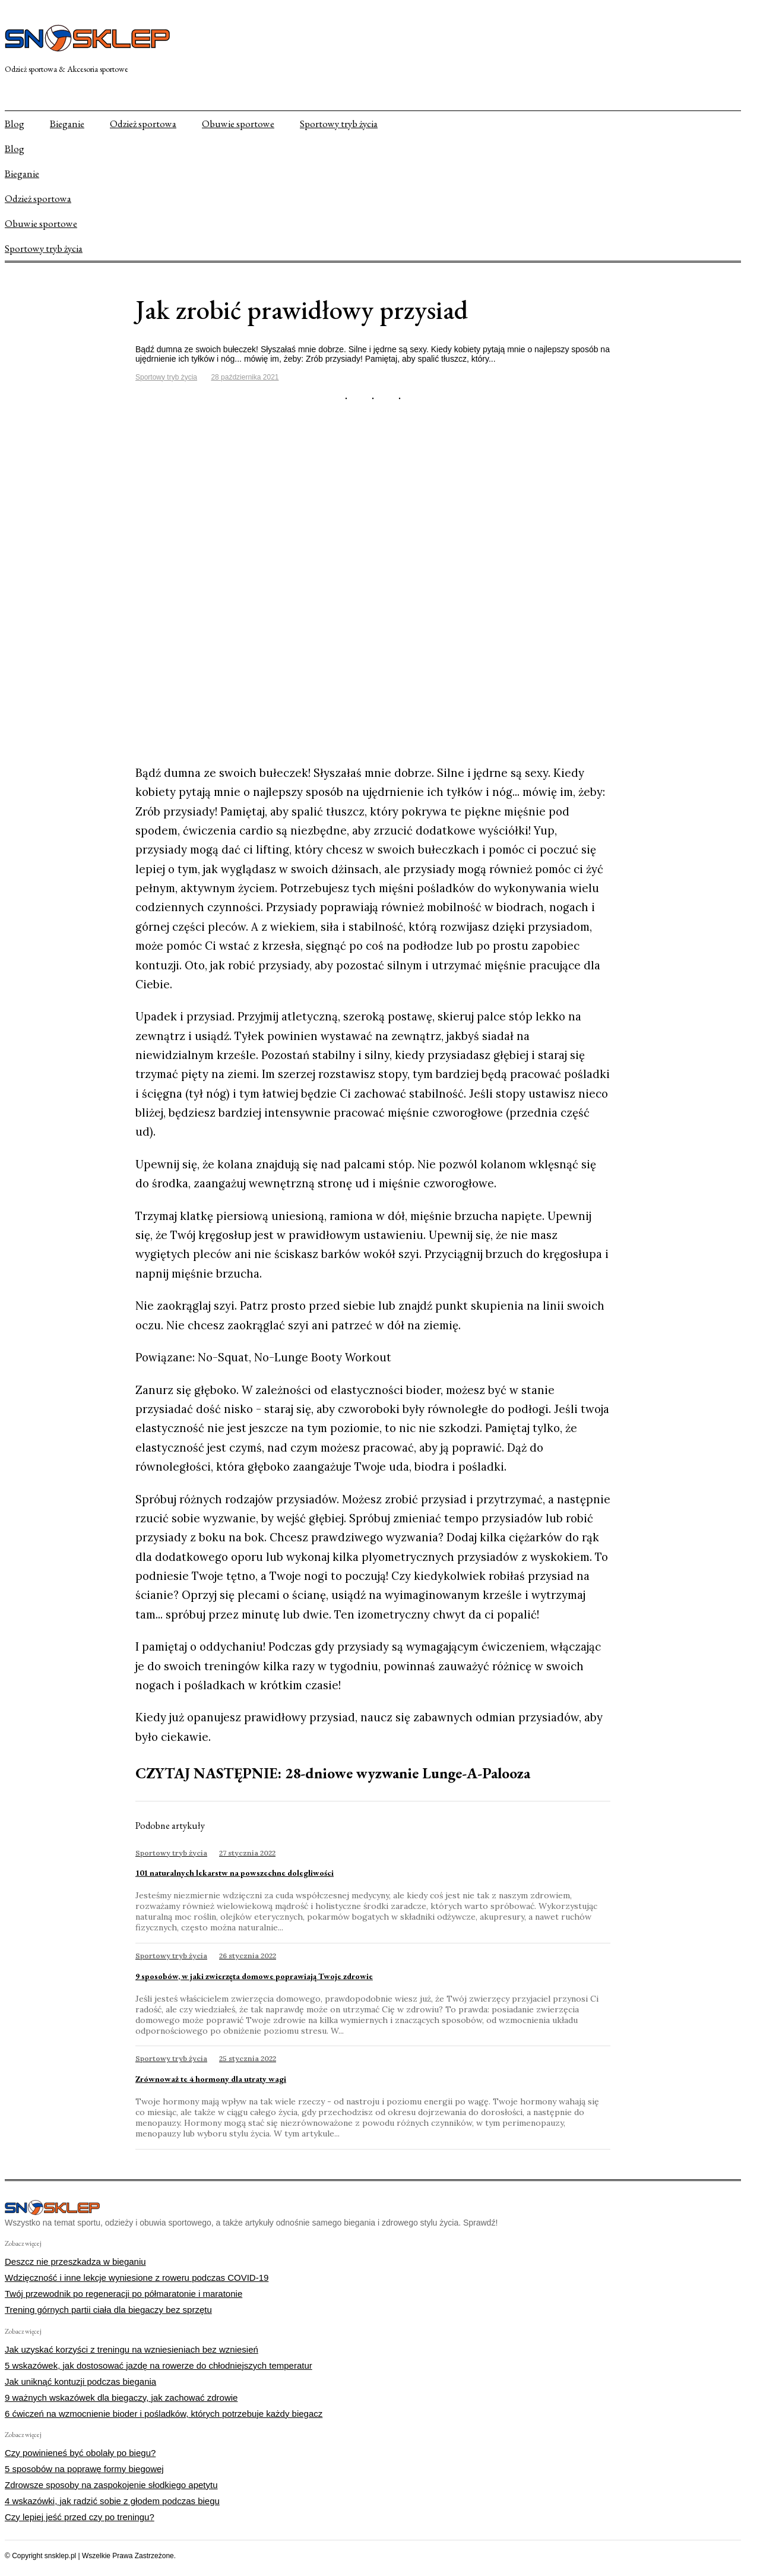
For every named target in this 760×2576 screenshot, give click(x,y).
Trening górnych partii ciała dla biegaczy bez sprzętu (108, 2310)
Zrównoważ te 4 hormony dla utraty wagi (210, 2079)
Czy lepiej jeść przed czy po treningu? (79, 2517)
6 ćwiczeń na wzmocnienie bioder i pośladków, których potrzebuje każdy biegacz (163, 2414)
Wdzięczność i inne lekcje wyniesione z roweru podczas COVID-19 (136, 2277)
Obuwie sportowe (238, 123)
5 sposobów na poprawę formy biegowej (84, 2469)
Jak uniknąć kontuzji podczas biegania (80, 2381)
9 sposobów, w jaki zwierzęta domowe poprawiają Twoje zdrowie (254, 1976)
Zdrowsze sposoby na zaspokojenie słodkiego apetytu (111, 2485)
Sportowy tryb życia (339, 123)
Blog (14, 123)
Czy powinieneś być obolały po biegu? (80, 2453)
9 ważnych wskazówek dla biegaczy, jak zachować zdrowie (121, 2397)
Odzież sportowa (143, 123)
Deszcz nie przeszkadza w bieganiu (75, 2261)
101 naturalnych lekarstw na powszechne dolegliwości (234, 1872)
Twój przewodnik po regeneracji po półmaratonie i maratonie (123, 2294)
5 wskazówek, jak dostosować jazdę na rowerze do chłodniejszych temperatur (158, 2365)
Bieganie (67, 123)
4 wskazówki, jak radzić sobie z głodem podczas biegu (112, 2501)
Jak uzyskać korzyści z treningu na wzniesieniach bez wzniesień (131, 2349)
